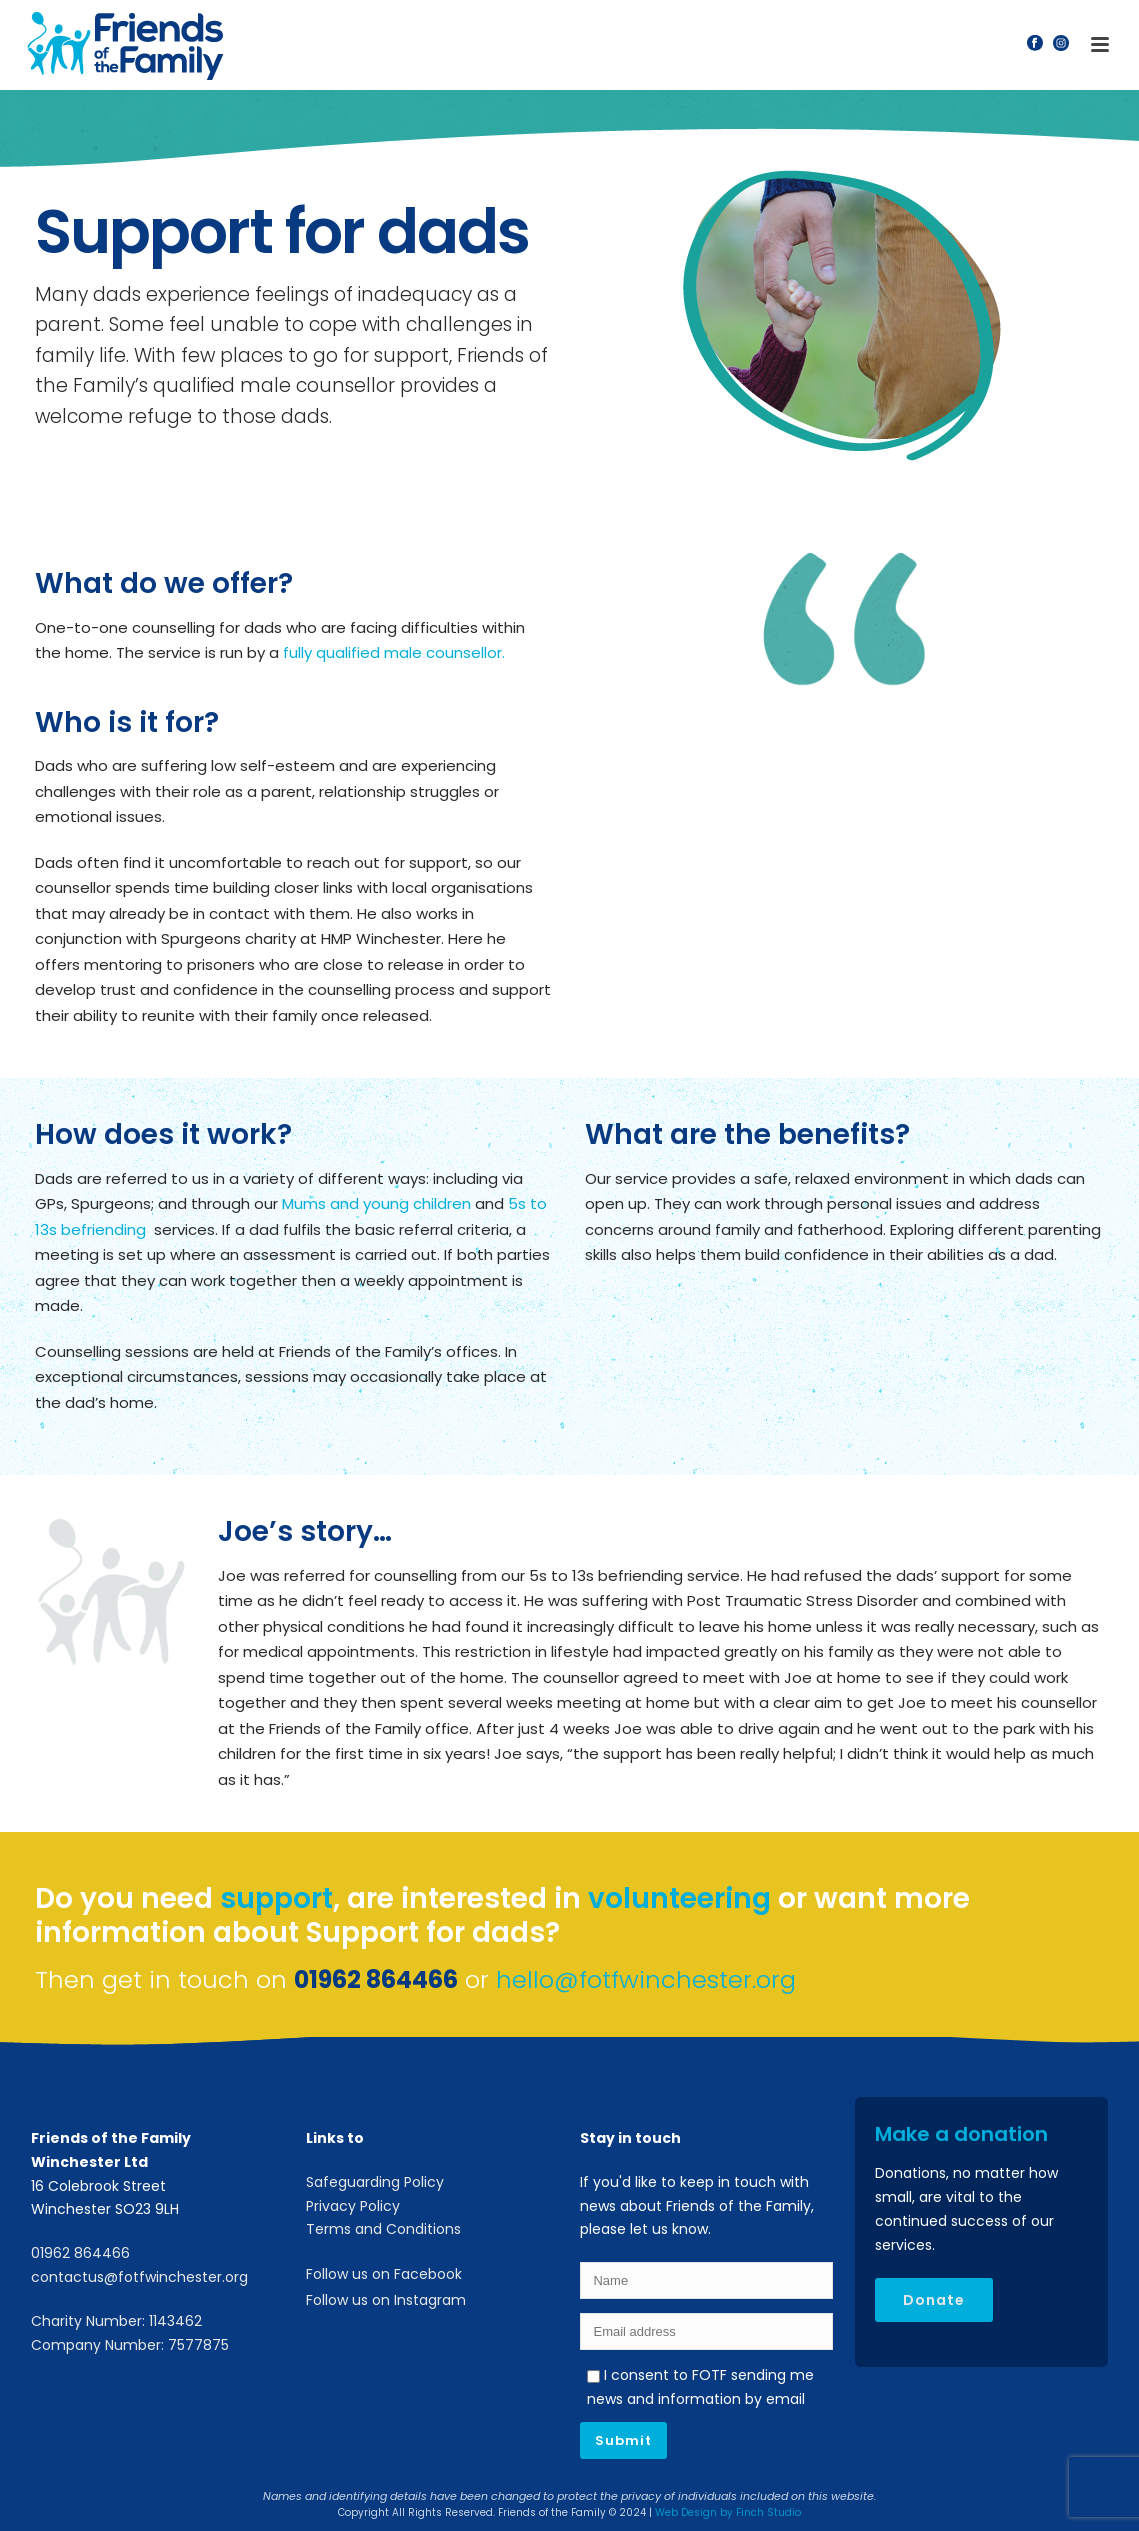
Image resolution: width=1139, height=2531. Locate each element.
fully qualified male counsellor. (394, 652)
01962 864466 (80, 2253)
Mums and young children (376, 1203)
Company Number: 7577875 (130, 2345)
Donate (934, 2300)
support (276, 1898)
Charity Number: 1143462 (116, 2321)
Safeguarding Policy (375, 2182)
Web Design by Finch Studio (728, 2512)
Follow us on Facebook (384, 2274)
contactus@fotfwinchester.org (139, 2277)
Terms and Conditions (383, 2229)
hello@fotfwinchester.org (646, 1979)
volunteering (679, 1898)
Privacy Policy (353, 2206)
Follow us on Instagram (386, 2300)
